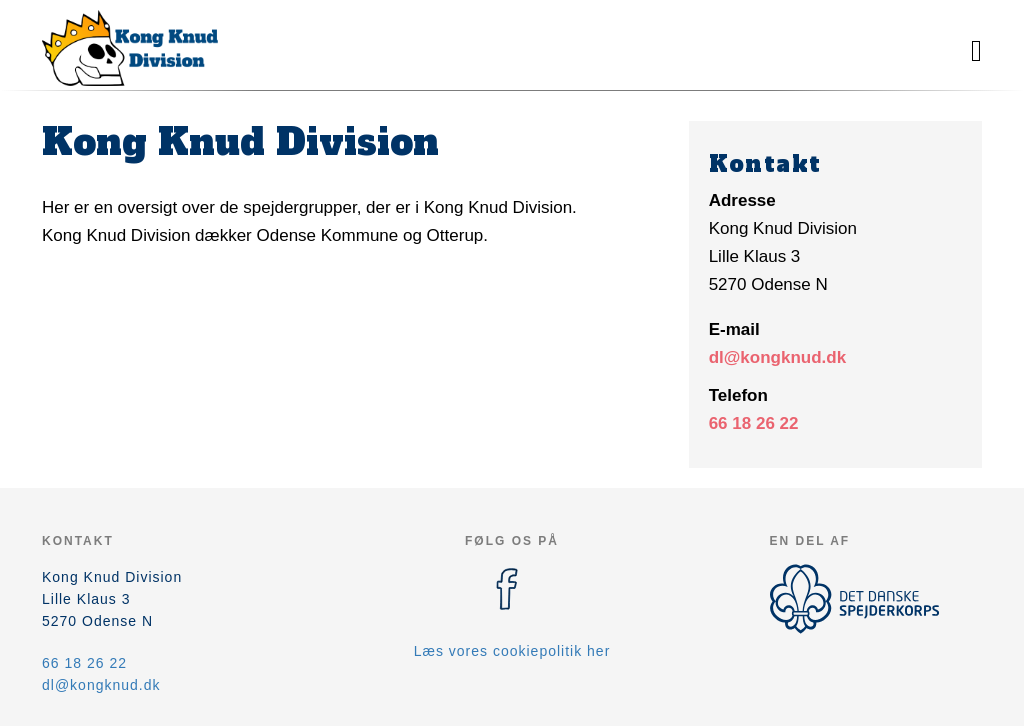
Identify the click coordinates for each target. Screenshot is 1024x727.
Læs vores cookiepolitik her (512, 651)
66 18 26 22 (754, 423)
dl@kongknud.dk (777, 357)
